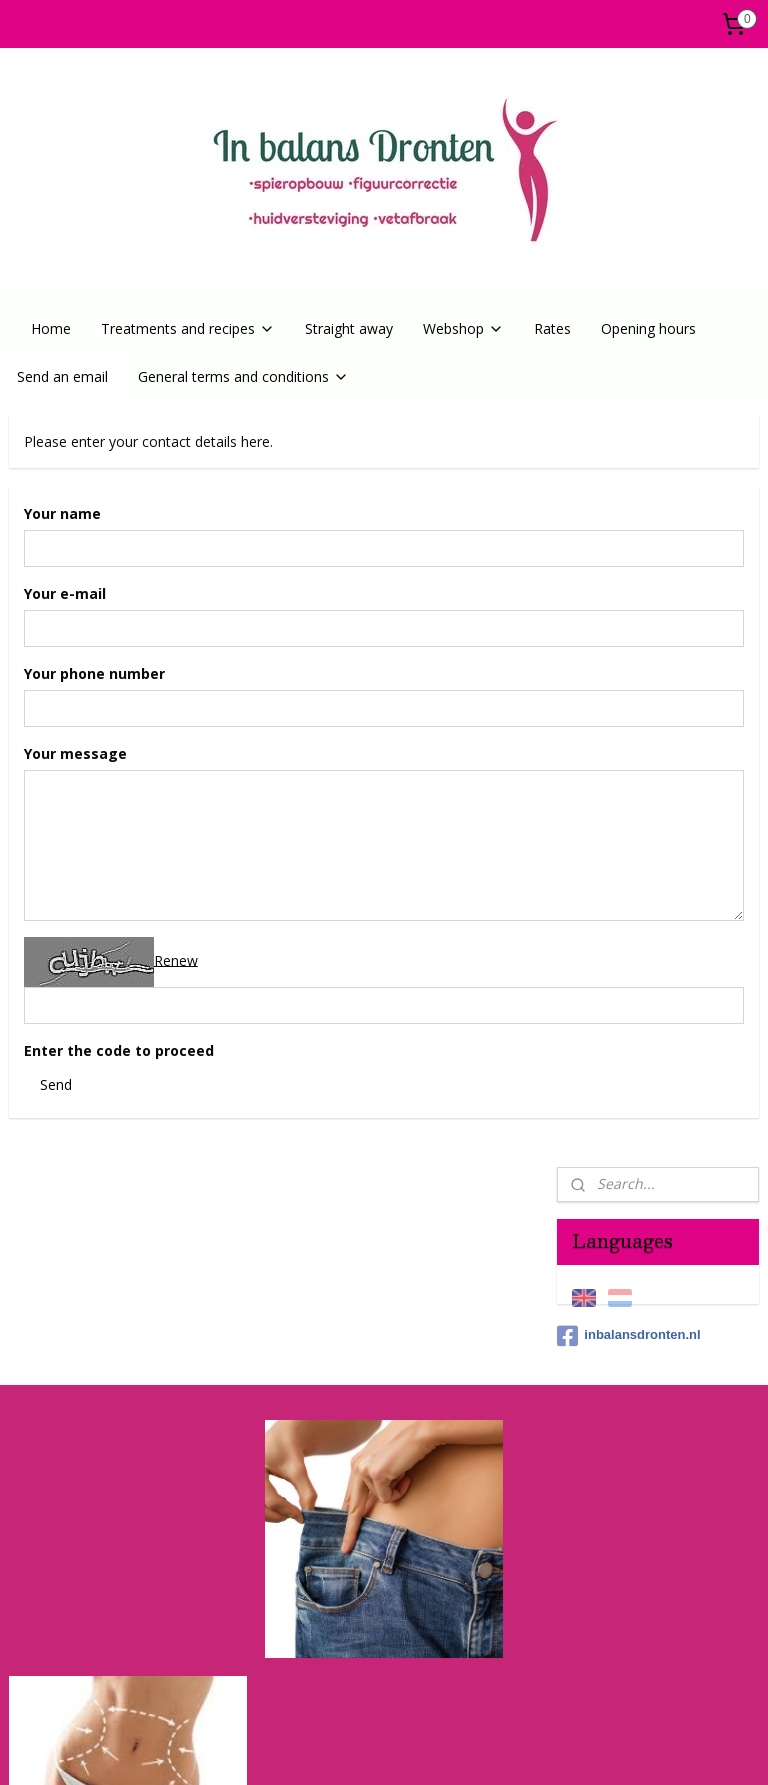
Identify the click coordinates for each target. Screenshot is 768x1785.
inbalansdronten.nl (628, 584)
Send (56, 1083)
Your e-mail (65, 593)
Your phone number (94, 673)
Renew (176, 959)
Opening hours (648, 328)
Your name (62, 513)
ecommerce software (410, 1748)
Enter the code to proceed (119, 1050)
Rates (552, 328)
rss (331, 1748)
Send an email (62, 376)
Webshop (463, 328)
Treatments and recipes (188, 328)
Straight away (349, 328)
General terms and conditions (243, 376)
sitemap (289, 1748)
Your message (75, 753)
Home (51, 328)
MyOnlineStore (587, 1748)
